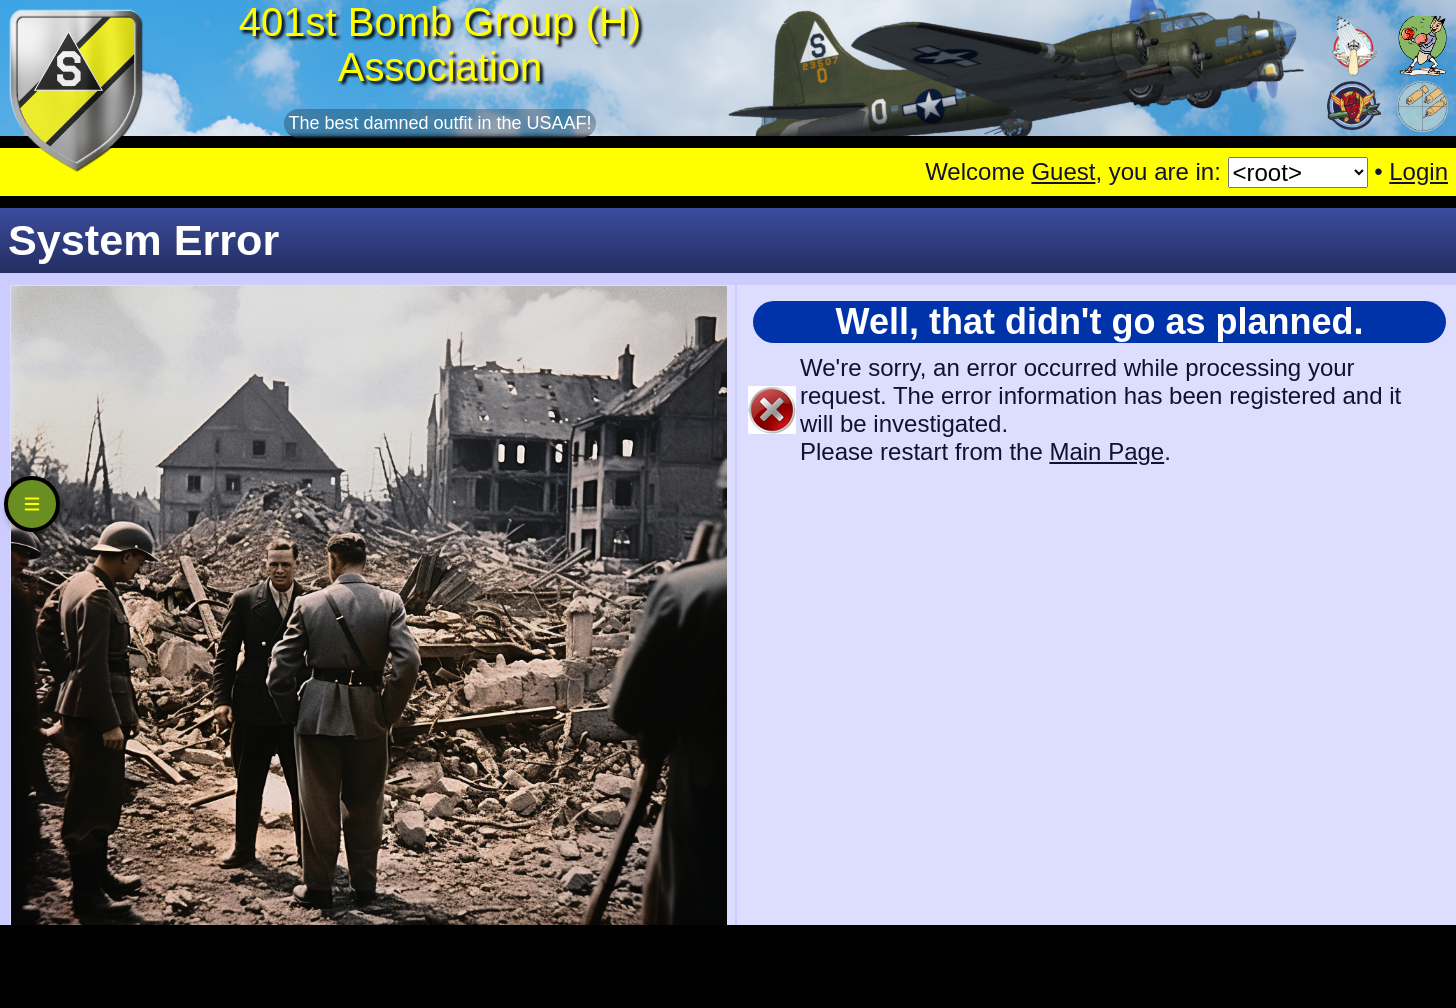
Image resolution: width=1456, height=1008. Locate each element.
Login (1418, 171)
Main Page (1106, 451)
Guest (1063, 171)
